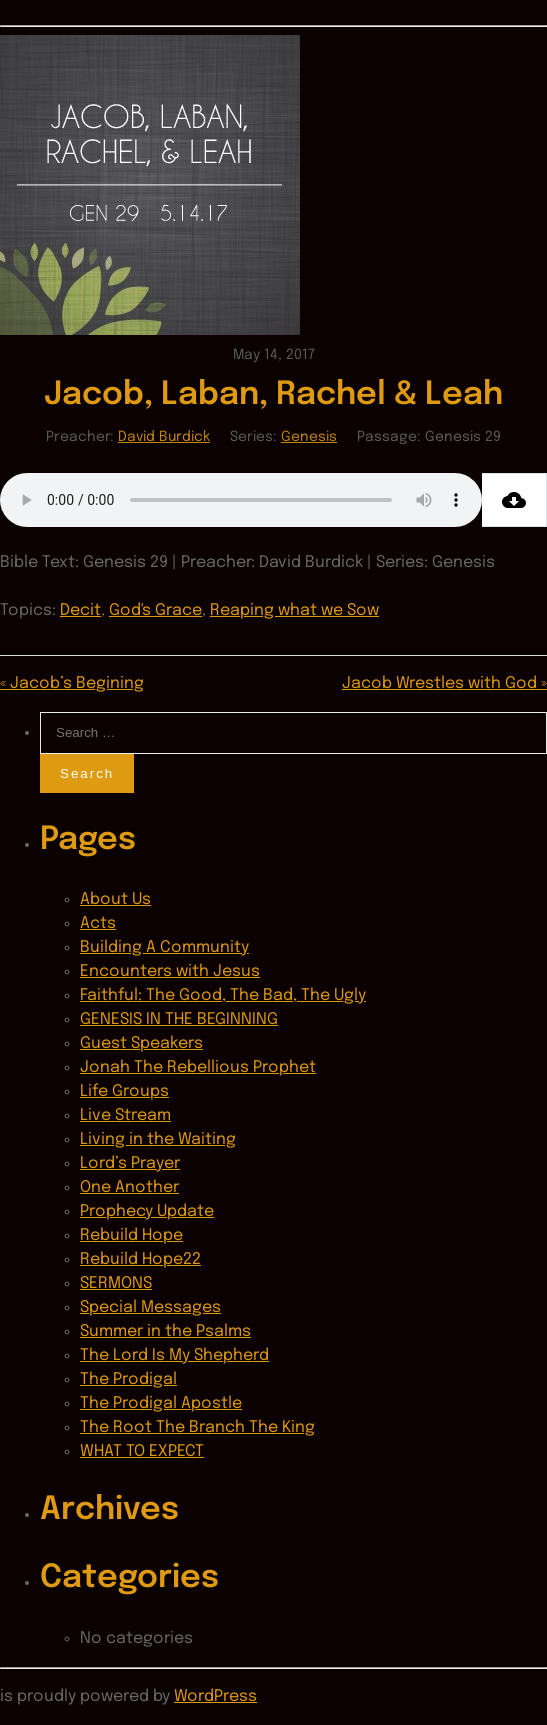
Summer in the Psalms (165, 1331)
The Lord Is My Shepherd (174, 1355)
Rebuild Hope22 (140, 1259)
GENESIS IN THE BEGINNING (179, 1019)
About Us (115, 899)
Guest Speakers (141, 1043)
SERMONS (116, 1283)
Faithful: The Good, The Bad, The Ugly (223, 995)
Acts (98, 923)
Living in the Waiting (158, 1139)
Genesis (309, 437)
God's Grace (155, 610)
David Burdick (164, 437)
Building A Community (164, 947)
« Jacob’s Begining (72, 683)
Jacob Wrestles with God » (444, 683)
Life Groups (124, 1091)
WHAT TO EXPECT (142, 1451)
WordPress (215, 1696)
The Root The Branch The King (197, 1427)
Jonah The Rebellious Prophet (198, 1067)
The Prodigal (128, 1379)
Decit (80, 610)
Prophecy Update (147, 1211)
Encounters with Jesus (170, 971)
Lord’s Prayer (130, 1163)
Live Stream (125, 1115)
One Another (129, 1187)
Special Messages (150, 1307)
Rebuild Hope (131, 1235)
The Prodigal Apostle (161, 1403)
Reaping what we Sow (294, 610)
